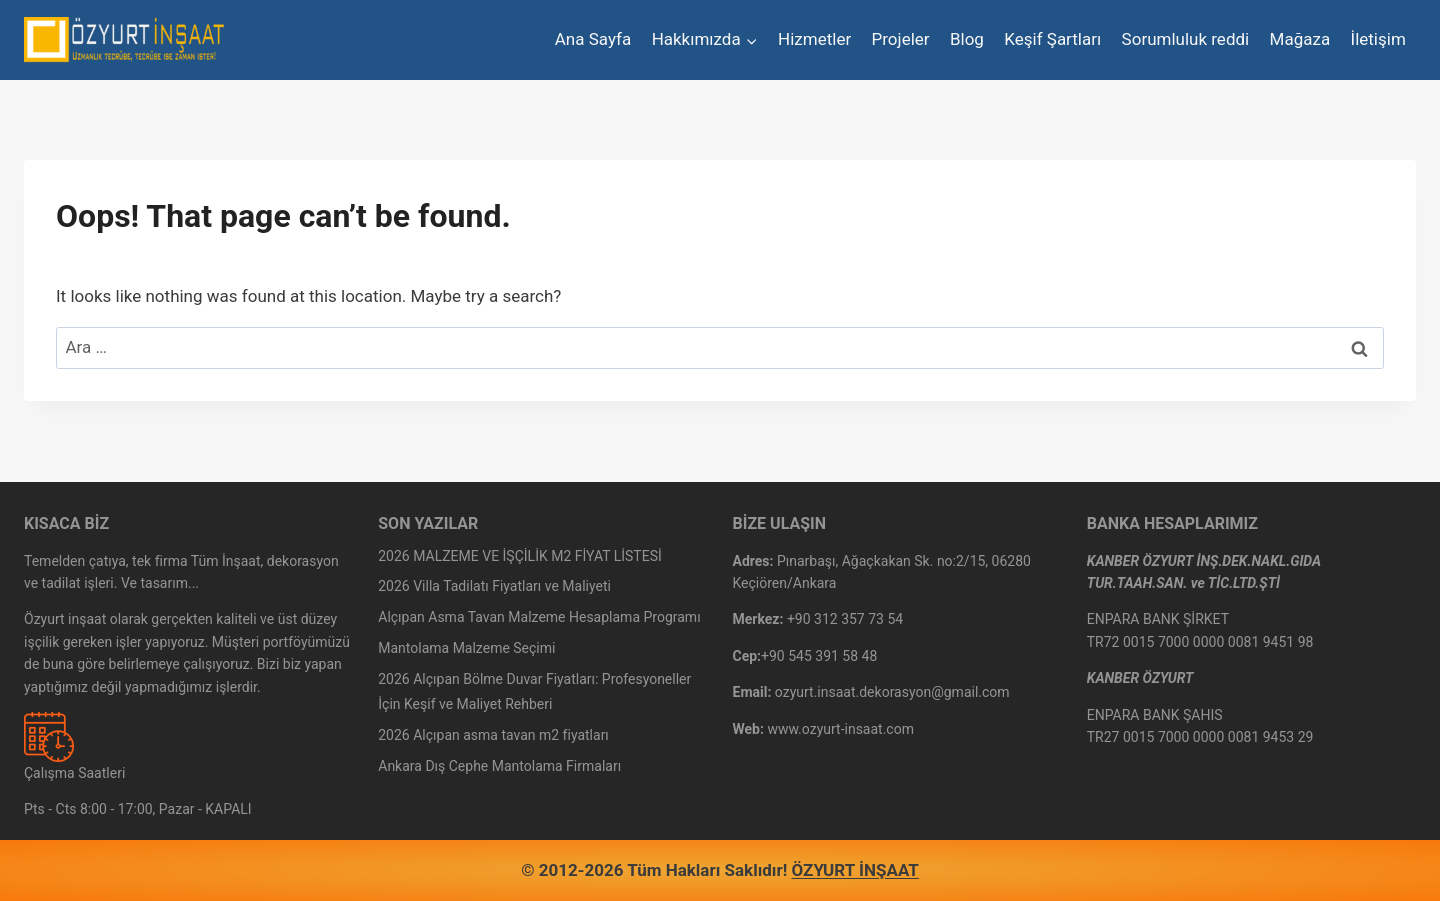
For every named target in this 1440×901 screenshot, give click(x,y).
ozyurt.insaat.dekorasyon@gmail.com (892, 692)
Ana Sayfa (593, 39)
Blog (967, 39)
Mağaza (1300, 39)
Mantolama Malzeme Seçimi (466, 648)
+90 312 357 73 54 (845, 619)
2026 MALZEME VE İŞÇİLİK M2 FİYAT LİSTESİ (520, 556)
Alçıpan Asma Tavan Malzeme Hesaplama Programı (539, 617)
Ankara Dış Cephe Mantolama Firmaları (499, 766)
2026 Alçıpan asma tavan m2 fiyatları (493, 735)
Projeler (901, 39)
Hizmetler (814, 39)
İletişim (1378, 39)
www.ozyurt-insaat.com (840, 729)
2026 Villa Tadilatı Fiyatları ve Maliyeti (494, 586)
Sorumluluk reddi (1186, 39)
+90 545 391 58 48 (819, 656)
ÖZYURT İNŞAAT (855, 870)
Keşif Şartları (1052, 39)
